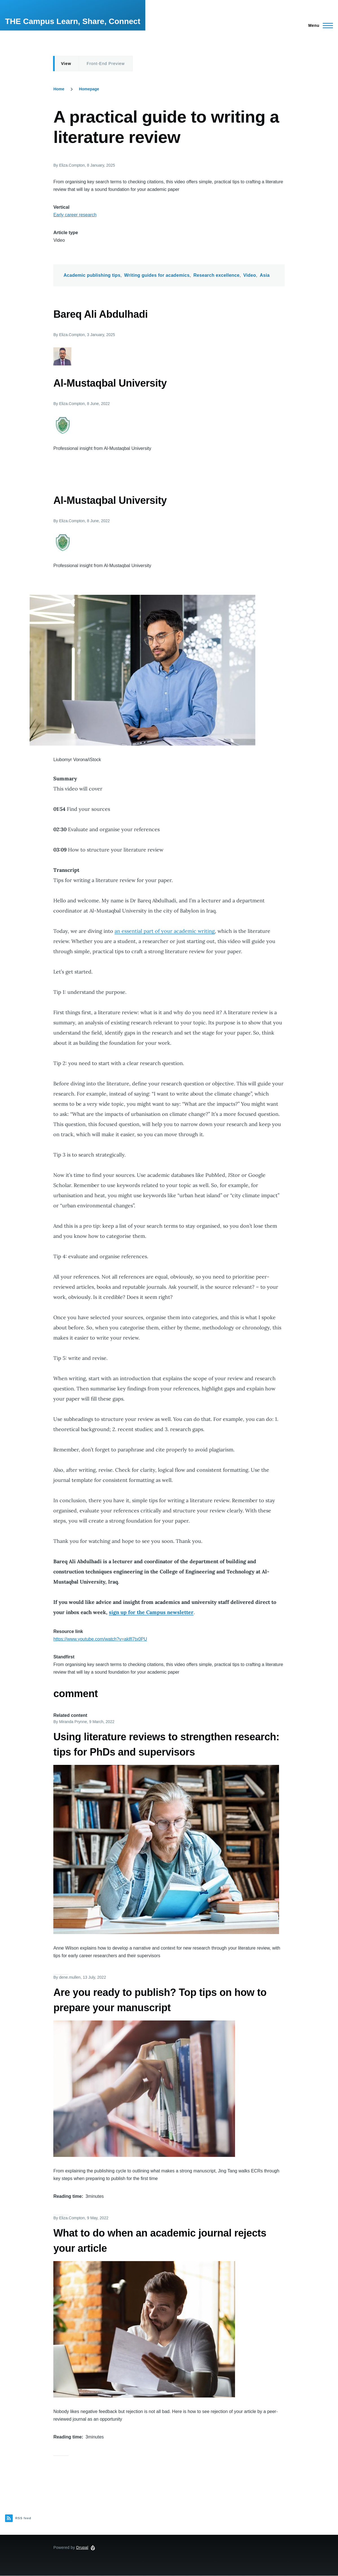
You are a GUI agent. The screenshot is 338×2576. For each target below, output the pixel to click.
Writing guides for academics (157, 275)
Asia (265, 275)
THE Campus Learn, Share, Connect (72, 21)
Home (58, 89)
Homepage (89, 89)
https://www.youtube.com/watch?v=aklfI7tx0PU (100, 1639)
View (66, 63)
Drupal (82, 2547)
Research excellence (216, 275)
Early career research (74, 214)
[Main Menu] (319, 25)
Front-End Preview (106, 63)
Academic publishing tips (91, 275)
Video (249, 275)
